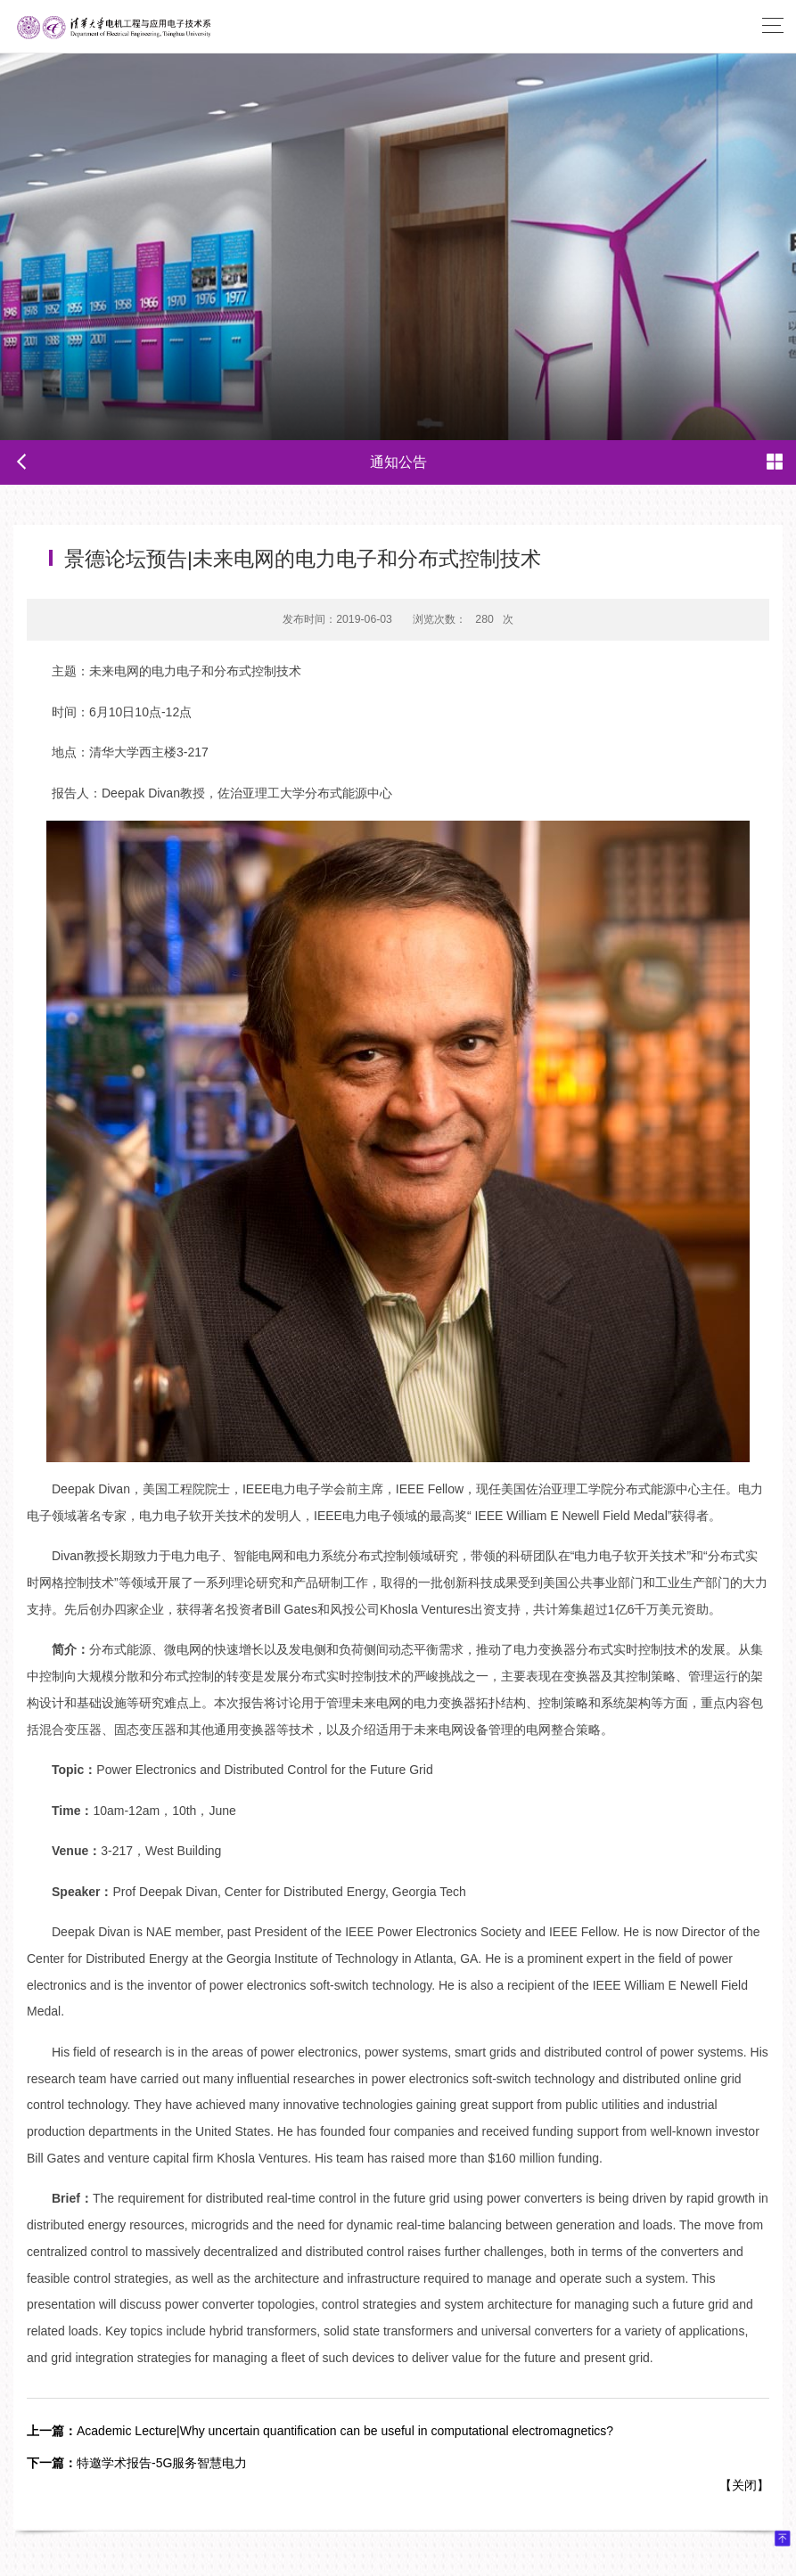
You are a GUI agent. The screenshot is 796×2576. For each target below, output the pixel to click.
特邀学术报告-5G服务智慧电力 (137, 2463)
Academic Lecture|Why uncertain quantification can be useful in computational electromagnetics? (320, 2431)
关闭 (744, 2485)
